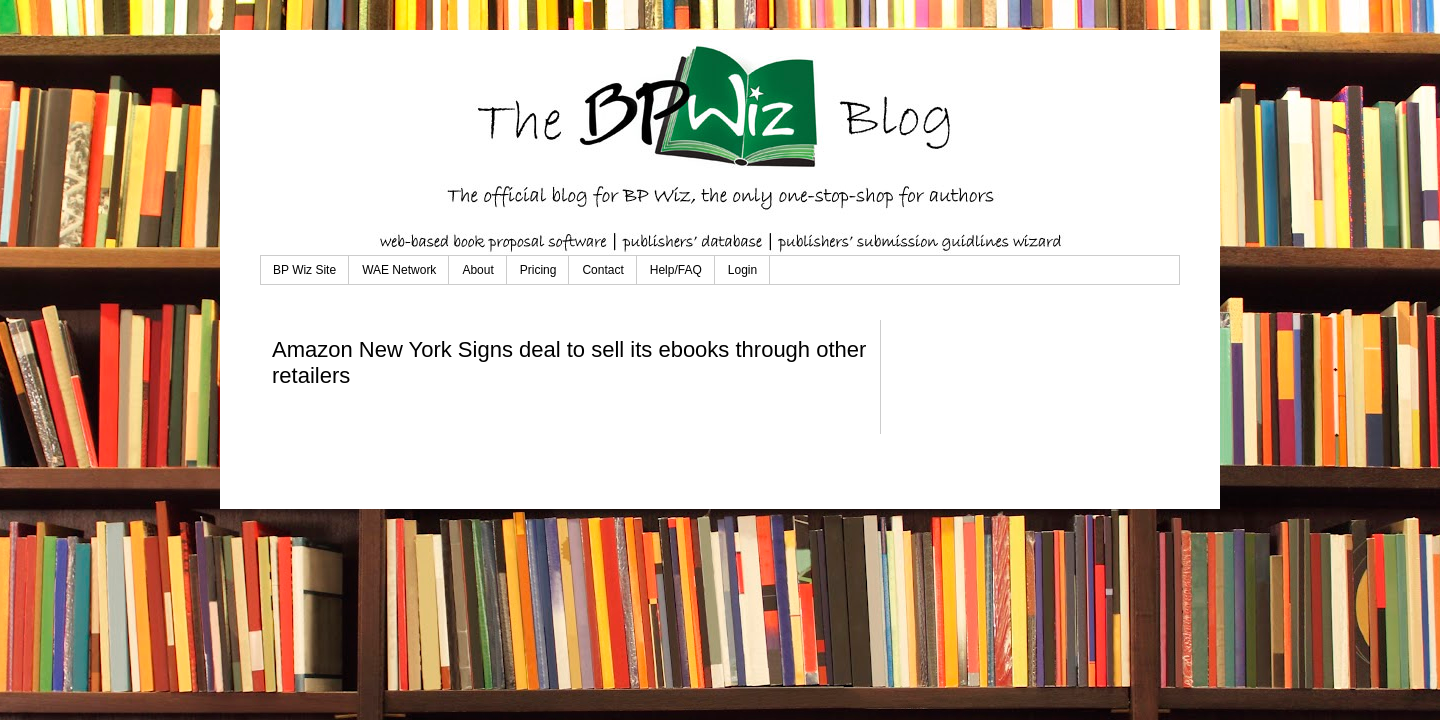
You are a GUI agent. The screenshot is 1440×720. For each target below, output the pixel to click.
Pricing (538, 270)
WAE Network (399, 270)
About (477, 270)
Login (742, 270)
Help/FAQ (676, 270)
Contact (602, 270)
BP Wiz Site (304, 270)
